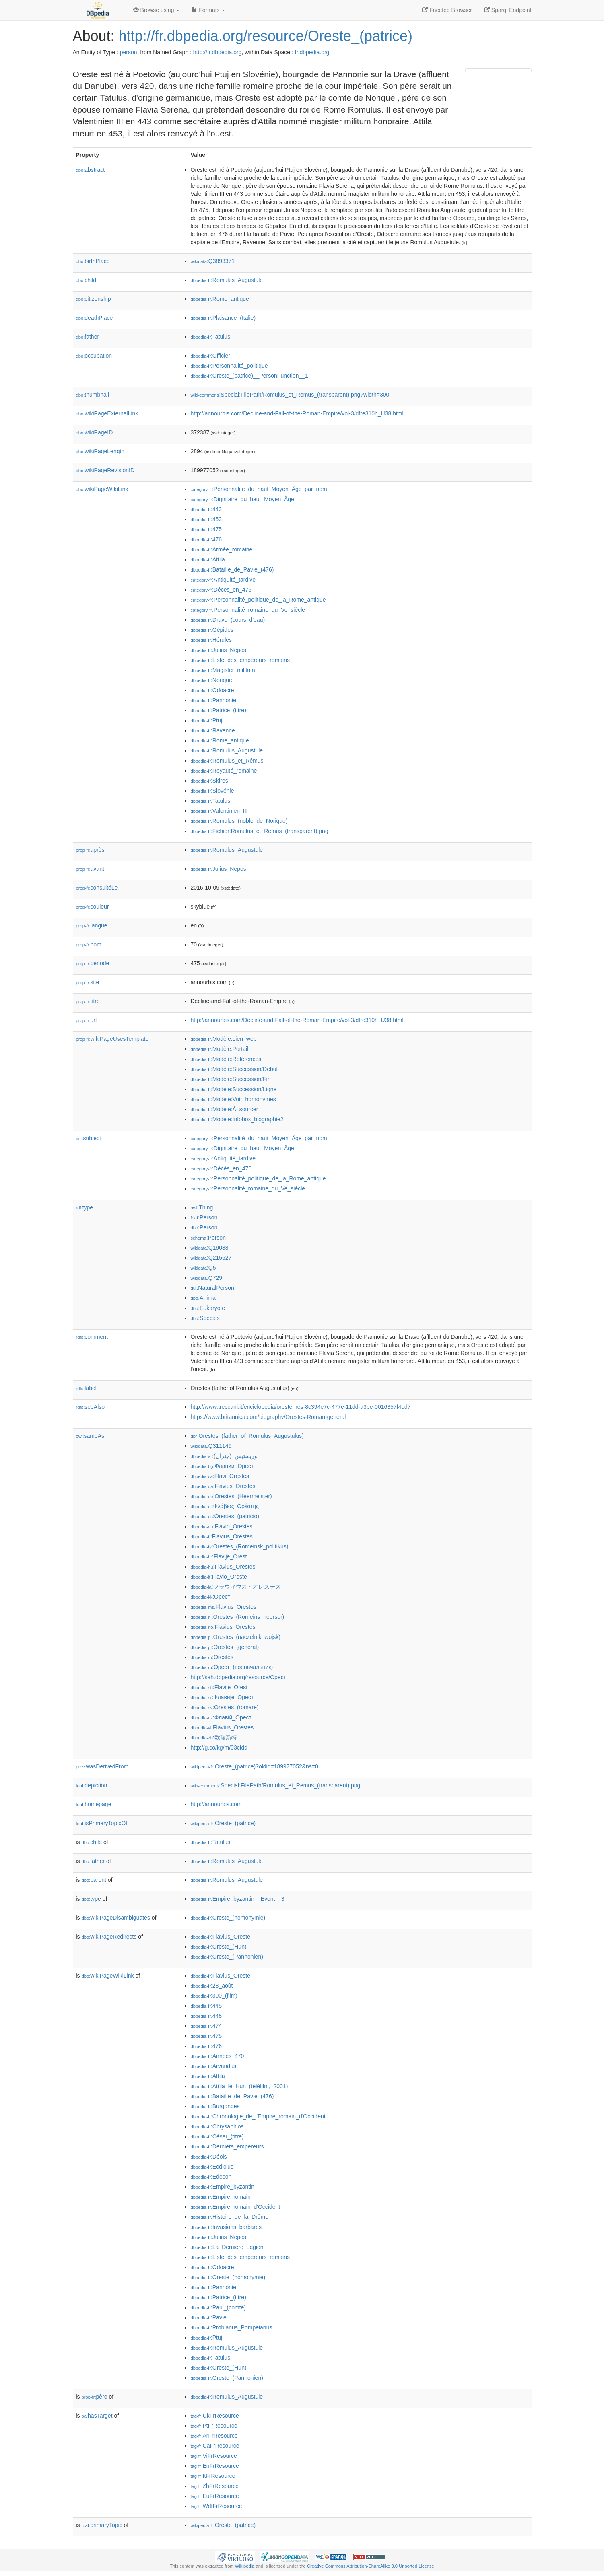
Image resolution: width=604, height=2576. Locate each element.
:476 (206, 539)
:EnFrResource (215, 2466)
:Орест (211, 1596)
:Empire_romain (221, 2197)
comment (92, 1337)
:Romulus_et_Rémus (227, 760)
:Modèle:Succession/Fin (231, 1079)
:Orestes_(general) (225, 1647)
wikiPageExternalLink (107, 413)
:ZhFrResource (215, 2486)
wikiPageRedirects (109, 1936)
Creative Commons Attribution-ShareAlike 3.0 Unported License (370, 2566)
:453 (206, 519)
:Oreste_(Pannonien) (227, 1956)
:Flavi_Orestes (220, 1476)
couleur (92, 906)
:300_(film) (214, 1995)
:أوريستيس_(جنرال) (225, 1456)
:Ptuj (206, 720)
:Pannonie (213, 700)
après (90, 850)
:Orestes (212, 1657)
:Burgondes (215, 2106)
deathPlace (94, 318)
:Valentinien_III (219, 811)
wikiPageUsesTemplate (112, 1039)
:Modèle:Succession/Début (234, 1069)
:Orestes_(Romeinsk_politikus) (240, 1546)
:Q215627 (211, 1257)
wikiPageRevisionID (105, 470)
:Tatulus (211, 336)
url (86, 1020)
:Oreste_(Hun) (219, 1946)
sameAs (90, 1436)
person (128, 52)
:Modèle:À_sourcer (224, 1109)
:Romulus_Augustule (227, 280)
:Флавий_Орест (222, 1466)
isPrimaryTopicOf (102, 1823)
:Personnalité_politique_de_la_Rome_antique (258, 599)
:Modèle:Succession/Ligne (234, 1089)
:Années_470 (217, 2056)
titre (88, 1001)
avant (90, 869)
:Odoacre (212, 690)
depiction (91, 1785)
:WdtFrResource (216, 2506)
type (84, 1207)
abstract (90, 170)
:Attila (208, 559)
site (87, 982)
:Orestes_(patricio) (225, 1516)
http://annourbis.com (216, 1804)
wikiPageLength (100, 451)
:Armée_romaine (222, 549)
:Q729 (207, 1278)
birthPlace (93, 261)
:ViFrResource (214, 2456)
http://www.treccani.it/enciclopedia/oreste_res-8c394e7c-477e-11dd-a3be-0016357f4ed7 (301, 1407)
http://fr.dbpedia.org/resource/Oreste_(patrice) (265, 36)
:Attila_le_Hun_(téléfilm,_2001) (239, 2086)
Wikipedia (245, 2566)
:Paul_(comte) (218, 2307)
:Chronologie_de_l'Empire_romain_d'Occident (258, 2116)
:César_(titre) (217, 2136)
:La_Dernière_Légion (227, 2247)
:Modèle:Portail (220, 1049)
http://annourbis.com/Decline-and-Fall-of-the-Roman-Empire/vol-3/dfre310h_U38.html (297, 413)
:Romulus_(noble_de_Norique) (239, 821)
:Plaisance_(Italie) (223, 318)
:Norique (211, 680)
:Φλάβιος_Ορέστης (225, 1506)
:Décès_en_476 (221, 589)
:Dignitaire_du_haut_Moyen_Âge (242, 499)
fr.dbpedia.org (312, 52)
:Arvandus (213, 2066)
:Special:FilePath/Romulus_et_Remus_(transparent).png (276, 1785)
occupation (94, 355)
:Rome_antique (220, 299)
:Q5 (203, 1267)
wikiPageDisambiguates (116, 1917)
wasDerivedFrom (102, 1766)
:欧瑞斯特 (214, 1737)
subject (88, 1138)
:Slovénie (212, 790)
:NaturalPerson (212, 1288)
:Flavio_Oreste (219, 1576)
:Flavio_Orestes (222, 1526)
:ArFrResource (214, 2435)
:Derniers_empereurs (227, 2146)
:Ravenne (213, 730)
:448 (206, 2016)
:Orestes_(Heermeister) (231, 1496)
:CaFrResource (215, 2445)
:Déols (209, 2156)
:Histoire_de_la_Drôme (230, 2217)
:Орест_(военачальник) (232, 1667)
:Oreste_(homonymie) (228, 1917)
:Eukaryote (208, 1308)
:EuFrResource (215, 2496)
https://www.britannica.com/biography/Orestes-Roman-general (268, 1417)
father (87, 336)
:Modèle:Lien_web (224, 1039)
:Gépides (212, 630)
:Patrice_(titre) (218, 710)
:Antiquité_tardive (223, 579)
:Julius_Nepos (218, 650)
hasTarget (97, 2415)
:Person (204, 1217)
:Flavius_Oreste (220, 1936)
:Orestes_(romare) (225, 1707)
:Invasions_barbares (226, 2227)
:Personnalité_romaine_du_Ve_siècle (248, 609)
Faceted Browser (447, 10)
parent (94, 1880)
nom (88, 944)
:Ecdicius (212, 2166)
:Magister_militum (223, 670)
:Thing (202, 1207)
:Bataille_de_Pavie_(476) (232, 569)
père (94, 2396)
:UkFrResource (215, 2415)
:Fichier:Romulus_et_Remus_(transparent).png (259, 831)
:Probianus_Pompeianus (231, 2327)
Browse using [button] (156, 10)
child (86, 280)
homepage (93, 1804)
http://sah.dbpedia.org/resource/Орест (239, 1677)
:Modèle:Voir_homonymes (233, 1099)
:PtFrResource (214, 2425)
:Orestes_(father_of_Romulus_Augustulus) (247, 1436)
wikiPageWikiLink (102, 489)
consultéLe (97, 887)
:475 (206, 529)
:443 (206, 509)
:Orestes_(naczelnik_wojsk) (235, 1637)
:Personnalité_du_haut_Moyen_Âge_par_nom (259, 489)
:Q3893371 (213, 261)
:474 (206, 2026)
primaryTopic (102, 2525)
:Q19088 (210, 1247)
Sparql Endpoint (508, 10)
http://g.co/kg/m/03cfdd (219, 1747)
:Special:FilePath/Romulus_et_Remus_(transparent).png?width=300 (290, 394)
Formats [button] (208, 10)
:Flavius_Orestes (223, 1486)
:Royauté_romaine (224, 770)
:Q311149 (211, 1446)
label (86, 1388)
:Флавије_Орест (222, 1697)
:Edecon (211, 2176)
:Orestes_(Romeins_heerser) (237, 1617)
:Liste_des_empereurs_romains (240, 660)
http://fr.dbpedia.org (217, 52)
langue (91, 925)
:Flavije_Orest (219, 1556)
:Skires (209, 780)
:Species (205, 1318)
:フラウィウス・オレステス (236, 1586)
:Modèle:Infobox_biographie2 (237, 1119)
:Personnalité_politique (229, 365)
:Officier (210, 355)
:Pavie (209, 2317)
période (92, 963)
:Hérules (211, 640)
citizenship (93, 299)
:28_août (212, 1985)
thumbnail (92, 394)
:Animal (204, 1298)
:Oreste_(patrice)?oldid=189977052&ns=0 (254, 1766)
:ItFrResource (213, 2476)
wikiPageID (94, 432)
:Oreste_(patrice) (223, 1823)
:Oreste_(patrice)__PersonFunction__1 (249, 375)
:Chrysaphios (217, 2126)
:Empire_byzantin (223, 2186)
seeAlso (90, 1407)
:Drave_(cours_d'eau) (228, 620)
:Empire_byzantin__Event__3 (237, 1899)
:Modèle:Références (226, 1059)
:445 (206, 2005)
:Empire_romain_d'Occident (235, 2207)
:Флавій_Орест (221, 1717)
